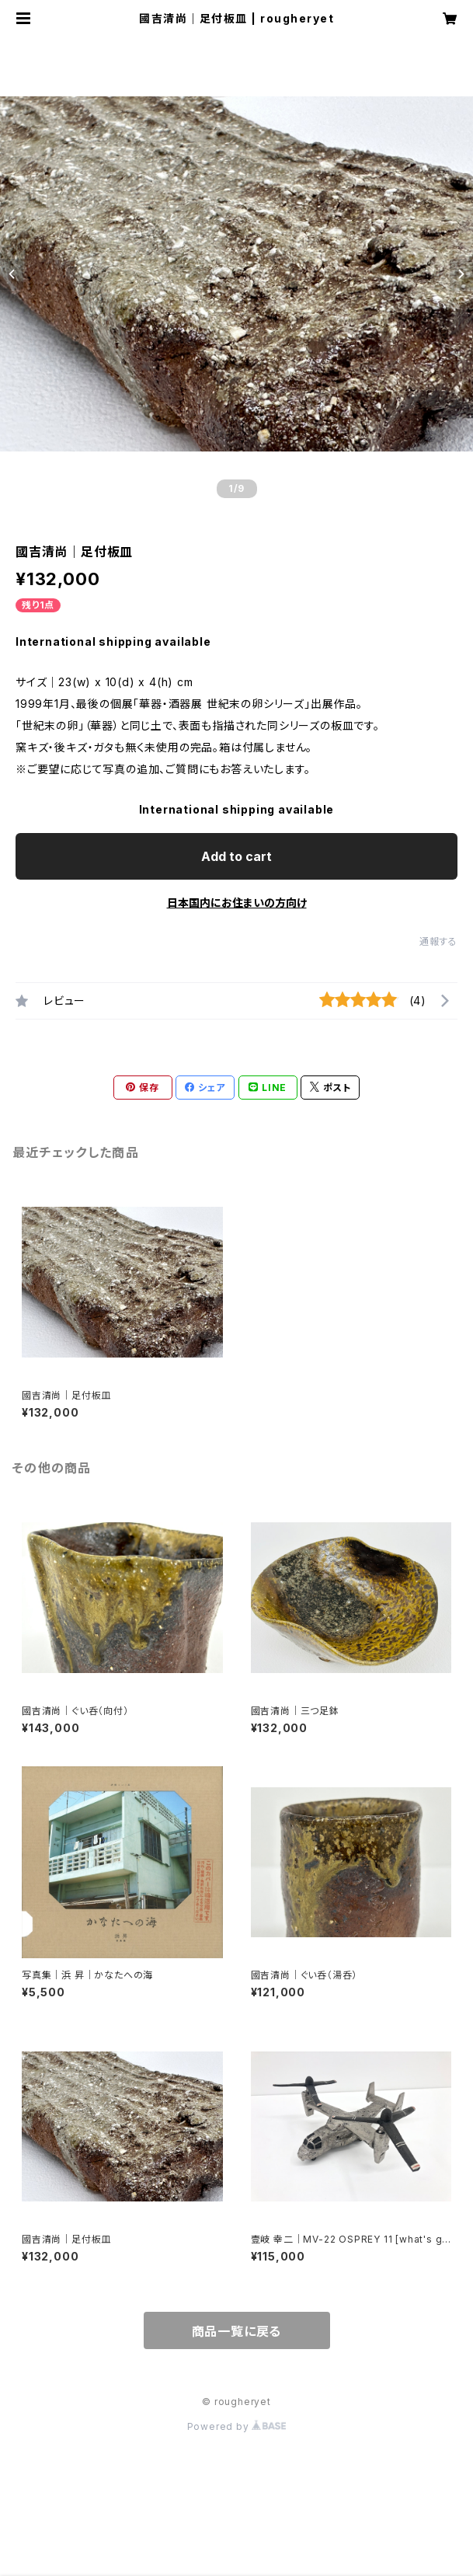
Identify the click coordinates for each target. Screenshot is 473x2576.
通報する (438, 941)
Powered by (237, 2426)
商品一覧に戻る (237, 2331)
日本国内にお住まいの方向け (237, 902)
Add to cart (236, 856)
